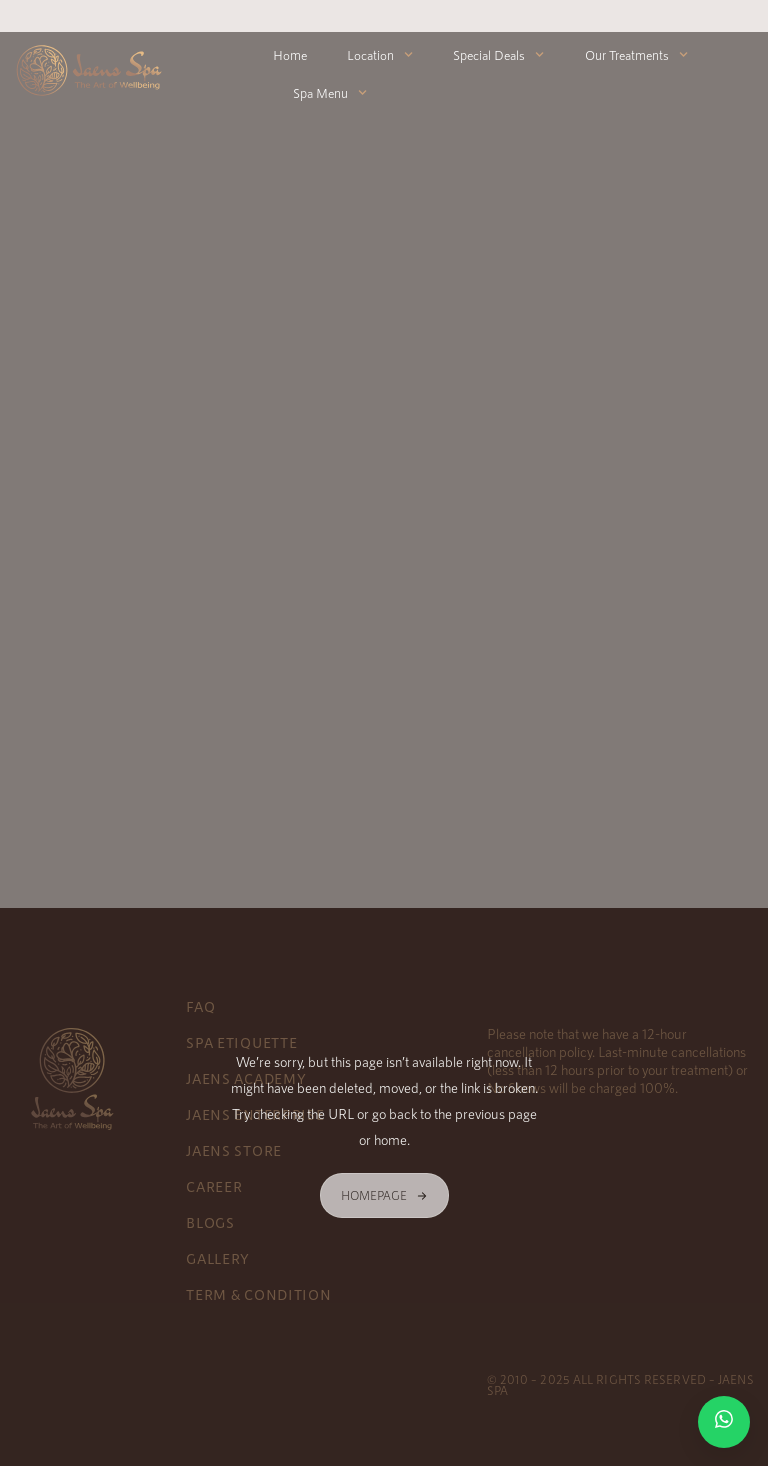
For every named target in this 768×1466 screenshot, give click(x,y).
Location (380, 54)
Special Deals (498, 54)
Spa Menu (330, 92)
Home (290, 55)
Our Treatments (636, 54)
